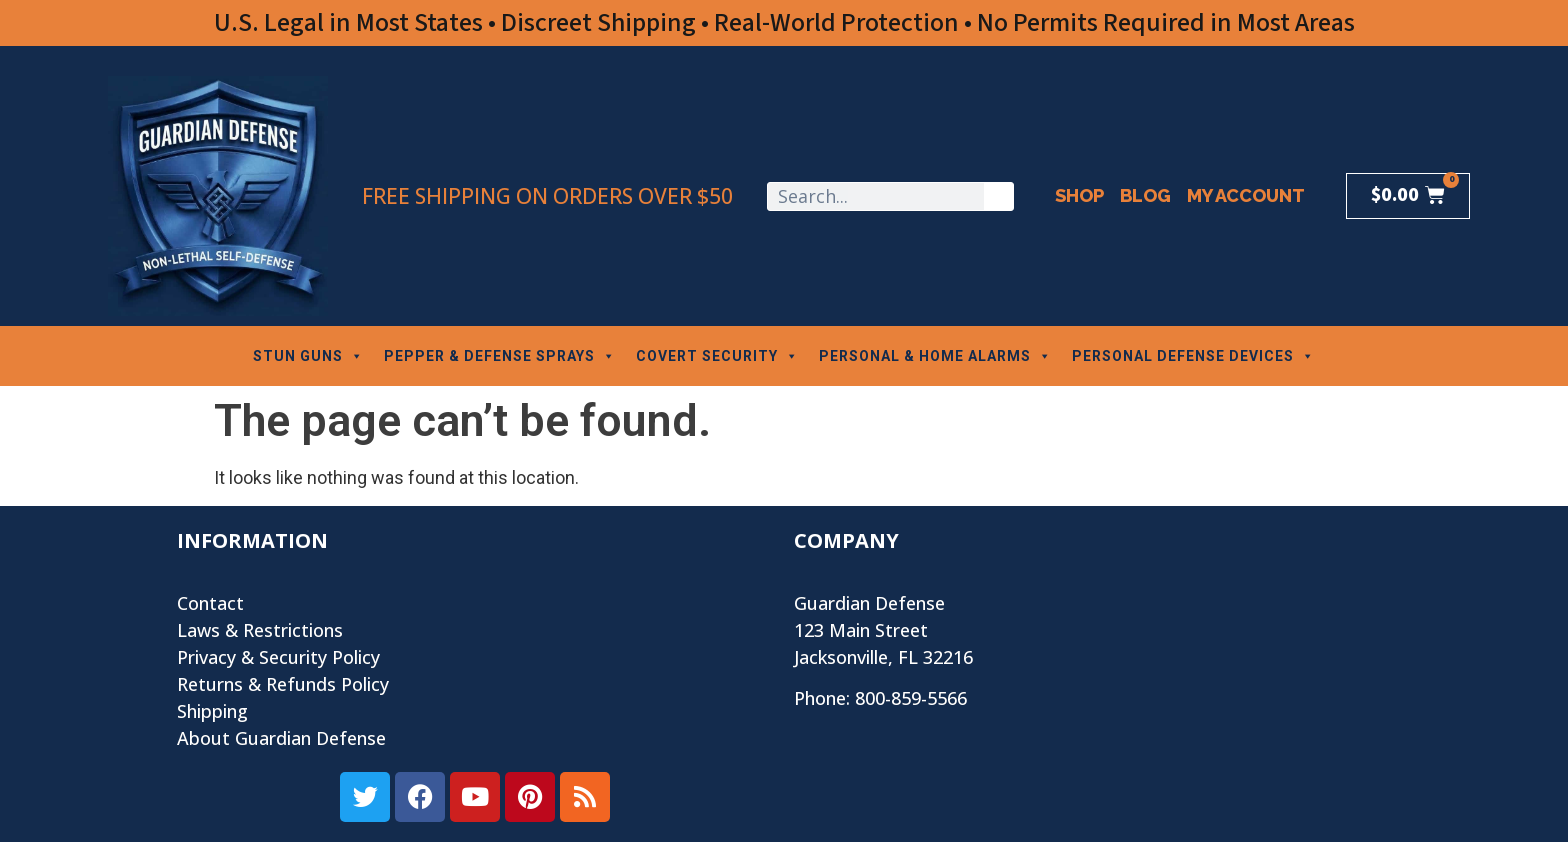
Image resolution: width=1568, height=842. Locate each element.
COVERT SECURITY (717, 356)
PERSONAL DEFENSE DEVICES (1193, 356)
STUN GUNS (308, 356)
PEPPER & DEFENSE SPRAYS (500, 356)
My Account (1246, 195)
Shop (1079, 195)
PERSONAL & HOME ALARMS (935, 356)
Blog (1145, 195)
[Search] (998, 196)
